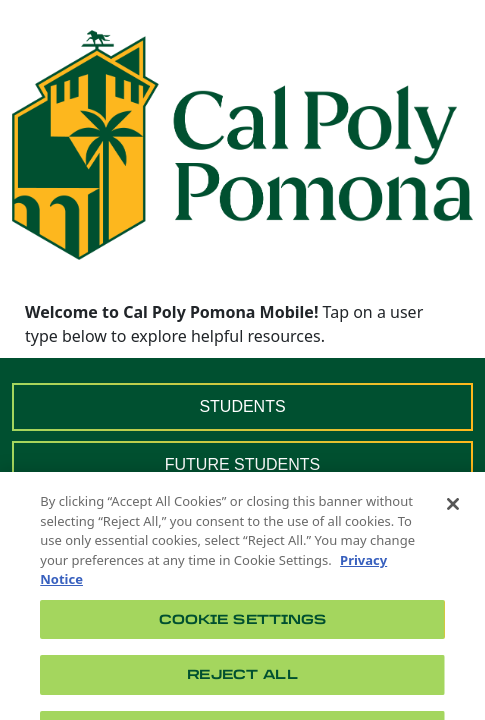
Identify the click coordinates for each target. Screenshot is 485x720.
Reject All (242, 683)
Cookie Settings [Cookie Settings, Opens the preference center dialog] (243, 627)
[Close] (453, 513)
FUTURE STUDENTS (243, 464)
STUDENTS (242, 406)
